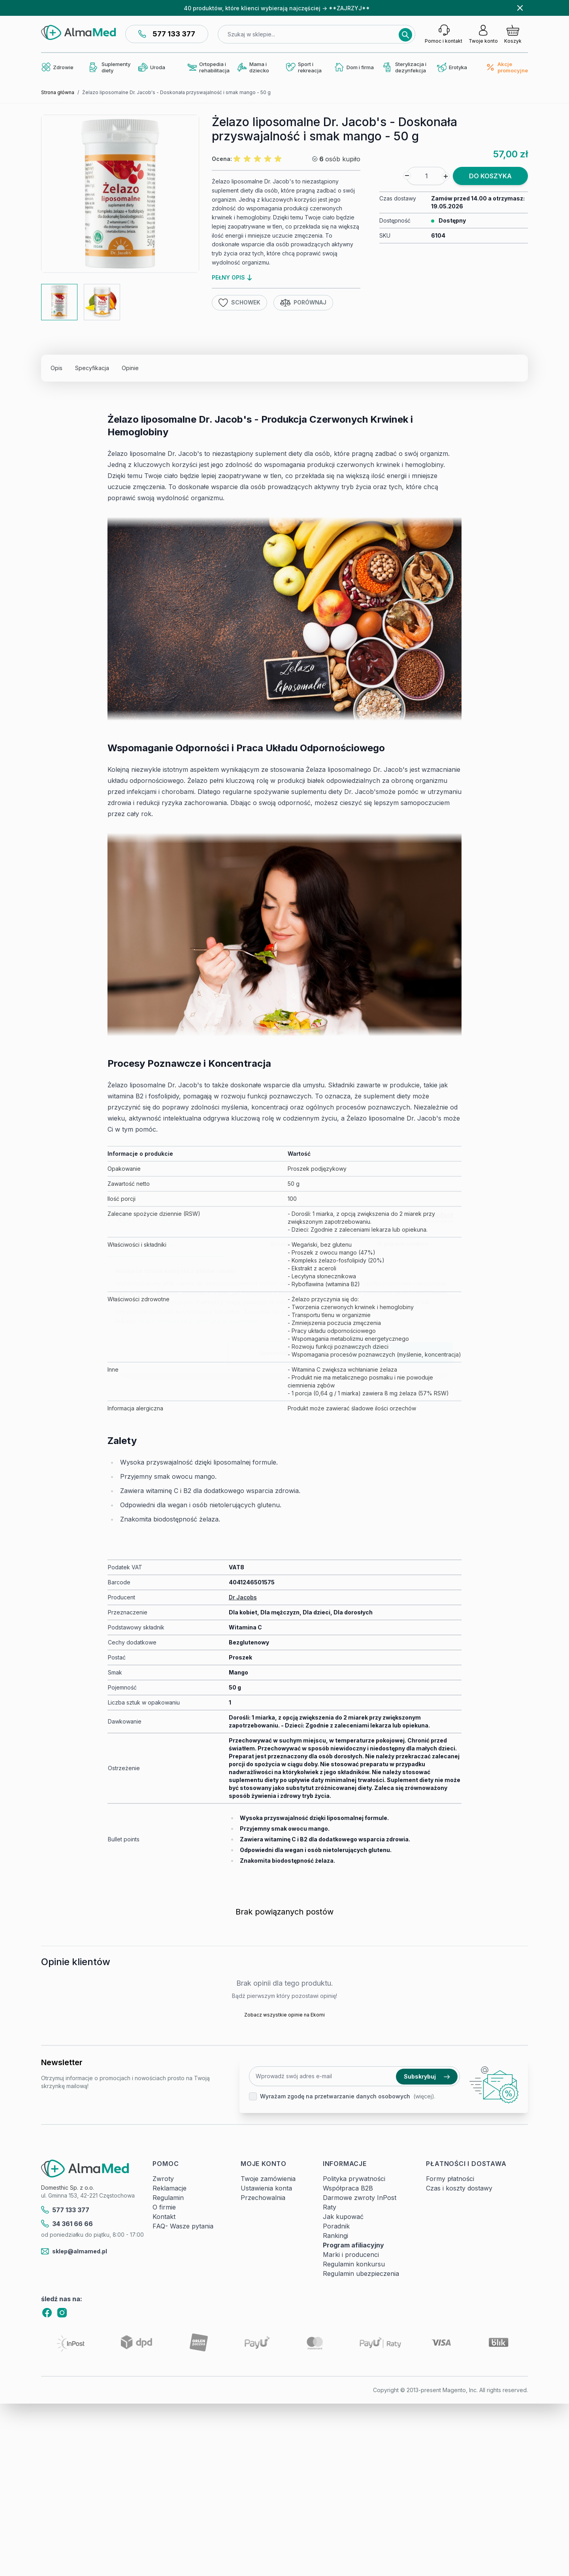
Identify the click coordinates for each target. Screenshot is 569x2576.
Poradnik (336, 2226)
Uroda (151, 67)
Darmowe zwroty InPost (359, 2198)
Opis (56, 368)
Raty (329, 2207)
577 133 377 (166, 34)
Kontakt (164, 2217)
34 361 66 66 (67, 2224)
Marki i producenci (351, 2254)
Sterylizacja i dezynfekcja (404, 67)
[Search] (405, 35)
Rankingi (335, 2236)
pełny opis (232, 277)
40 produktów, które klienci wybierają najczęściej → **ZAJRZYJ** (277, 8)
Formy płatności (450, 2179)
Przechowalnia (263, 2198)
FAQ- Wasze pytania (183, 2226)
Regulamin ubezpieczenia (361, 2273)
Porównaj (303, 303)
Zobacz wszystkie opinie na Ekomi (284, 2015)
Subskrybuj (427, 2076)
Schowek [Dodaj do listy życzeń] (239, 303)
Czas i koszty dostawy (459, 2188)
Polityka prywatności (354, 2179)
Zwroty (163, 2179)
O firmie (164, 2207)
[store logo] (78, 32)
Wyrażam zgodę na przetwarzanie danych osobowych (335, 2096)
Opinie (130, 368)
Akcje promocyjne (507, 67)
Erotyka (452, 67)
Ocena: (222, 158)
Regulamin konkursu (354, 2264)
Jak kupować (343, 2217)
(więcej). (424, 2096)
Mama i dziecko (253, 67)
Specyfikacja (92, 368)
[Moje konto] (483, 34)
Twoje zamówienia (268, 2179)
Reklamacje (170, 2188)
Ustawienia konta (266, 2188)
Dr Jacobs (243, 1597)
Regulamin (168, 2198)
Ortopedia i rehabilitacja (208, 67)
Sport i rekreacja (304, 67)
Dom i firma (354, 67)
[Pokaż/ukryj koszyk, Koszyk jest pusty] (513, 34)
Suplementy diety (110, 67)
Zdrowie (57, 67)
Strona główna (57, 92)
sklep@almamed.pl (74, 2251)
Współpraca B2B (348, 2188)
